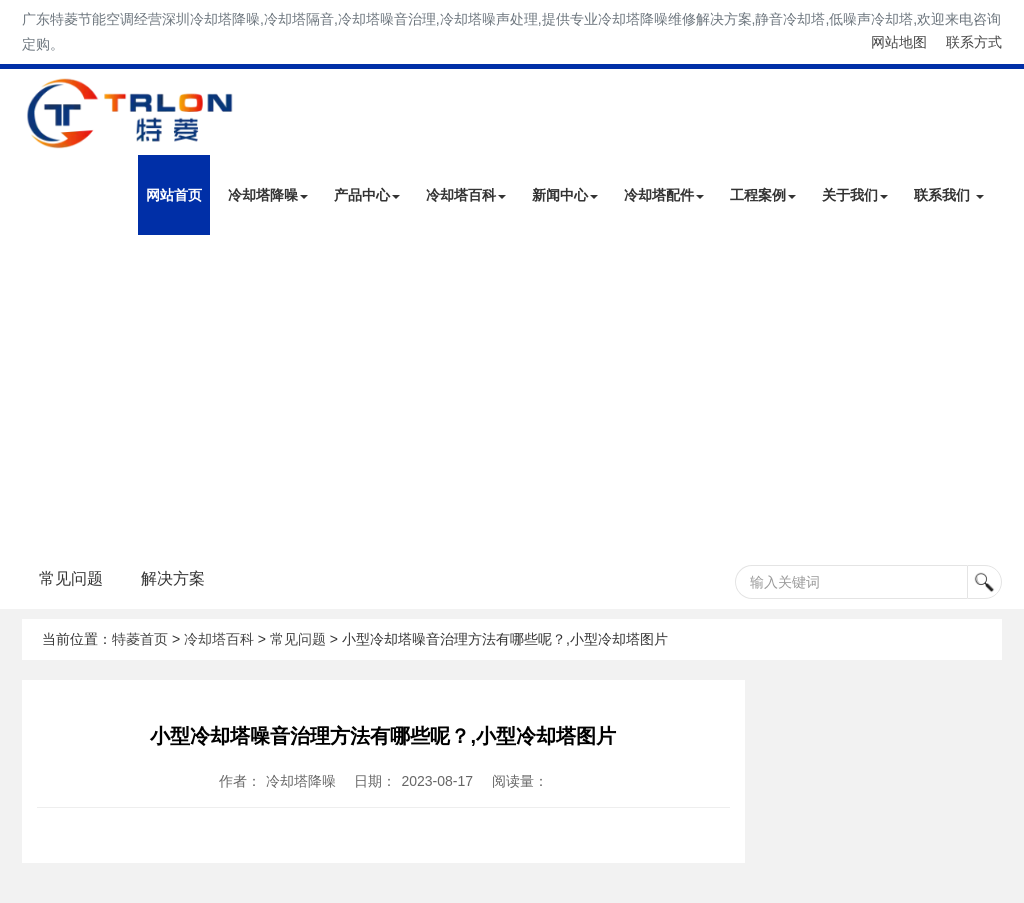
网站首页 (174, 195)
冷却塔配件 (664, 195)
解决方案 (173, 578)
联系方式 (974, 42)
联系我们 (949, 195)
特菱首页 (140, 639)
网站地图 (899, 42)
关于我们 (855, 195)
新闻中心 (565, 195)
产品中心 (367, 195)
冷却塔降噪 (268, 195)
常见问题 (71, 578)
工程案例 (763, 195)
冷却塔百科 (466, 195)
